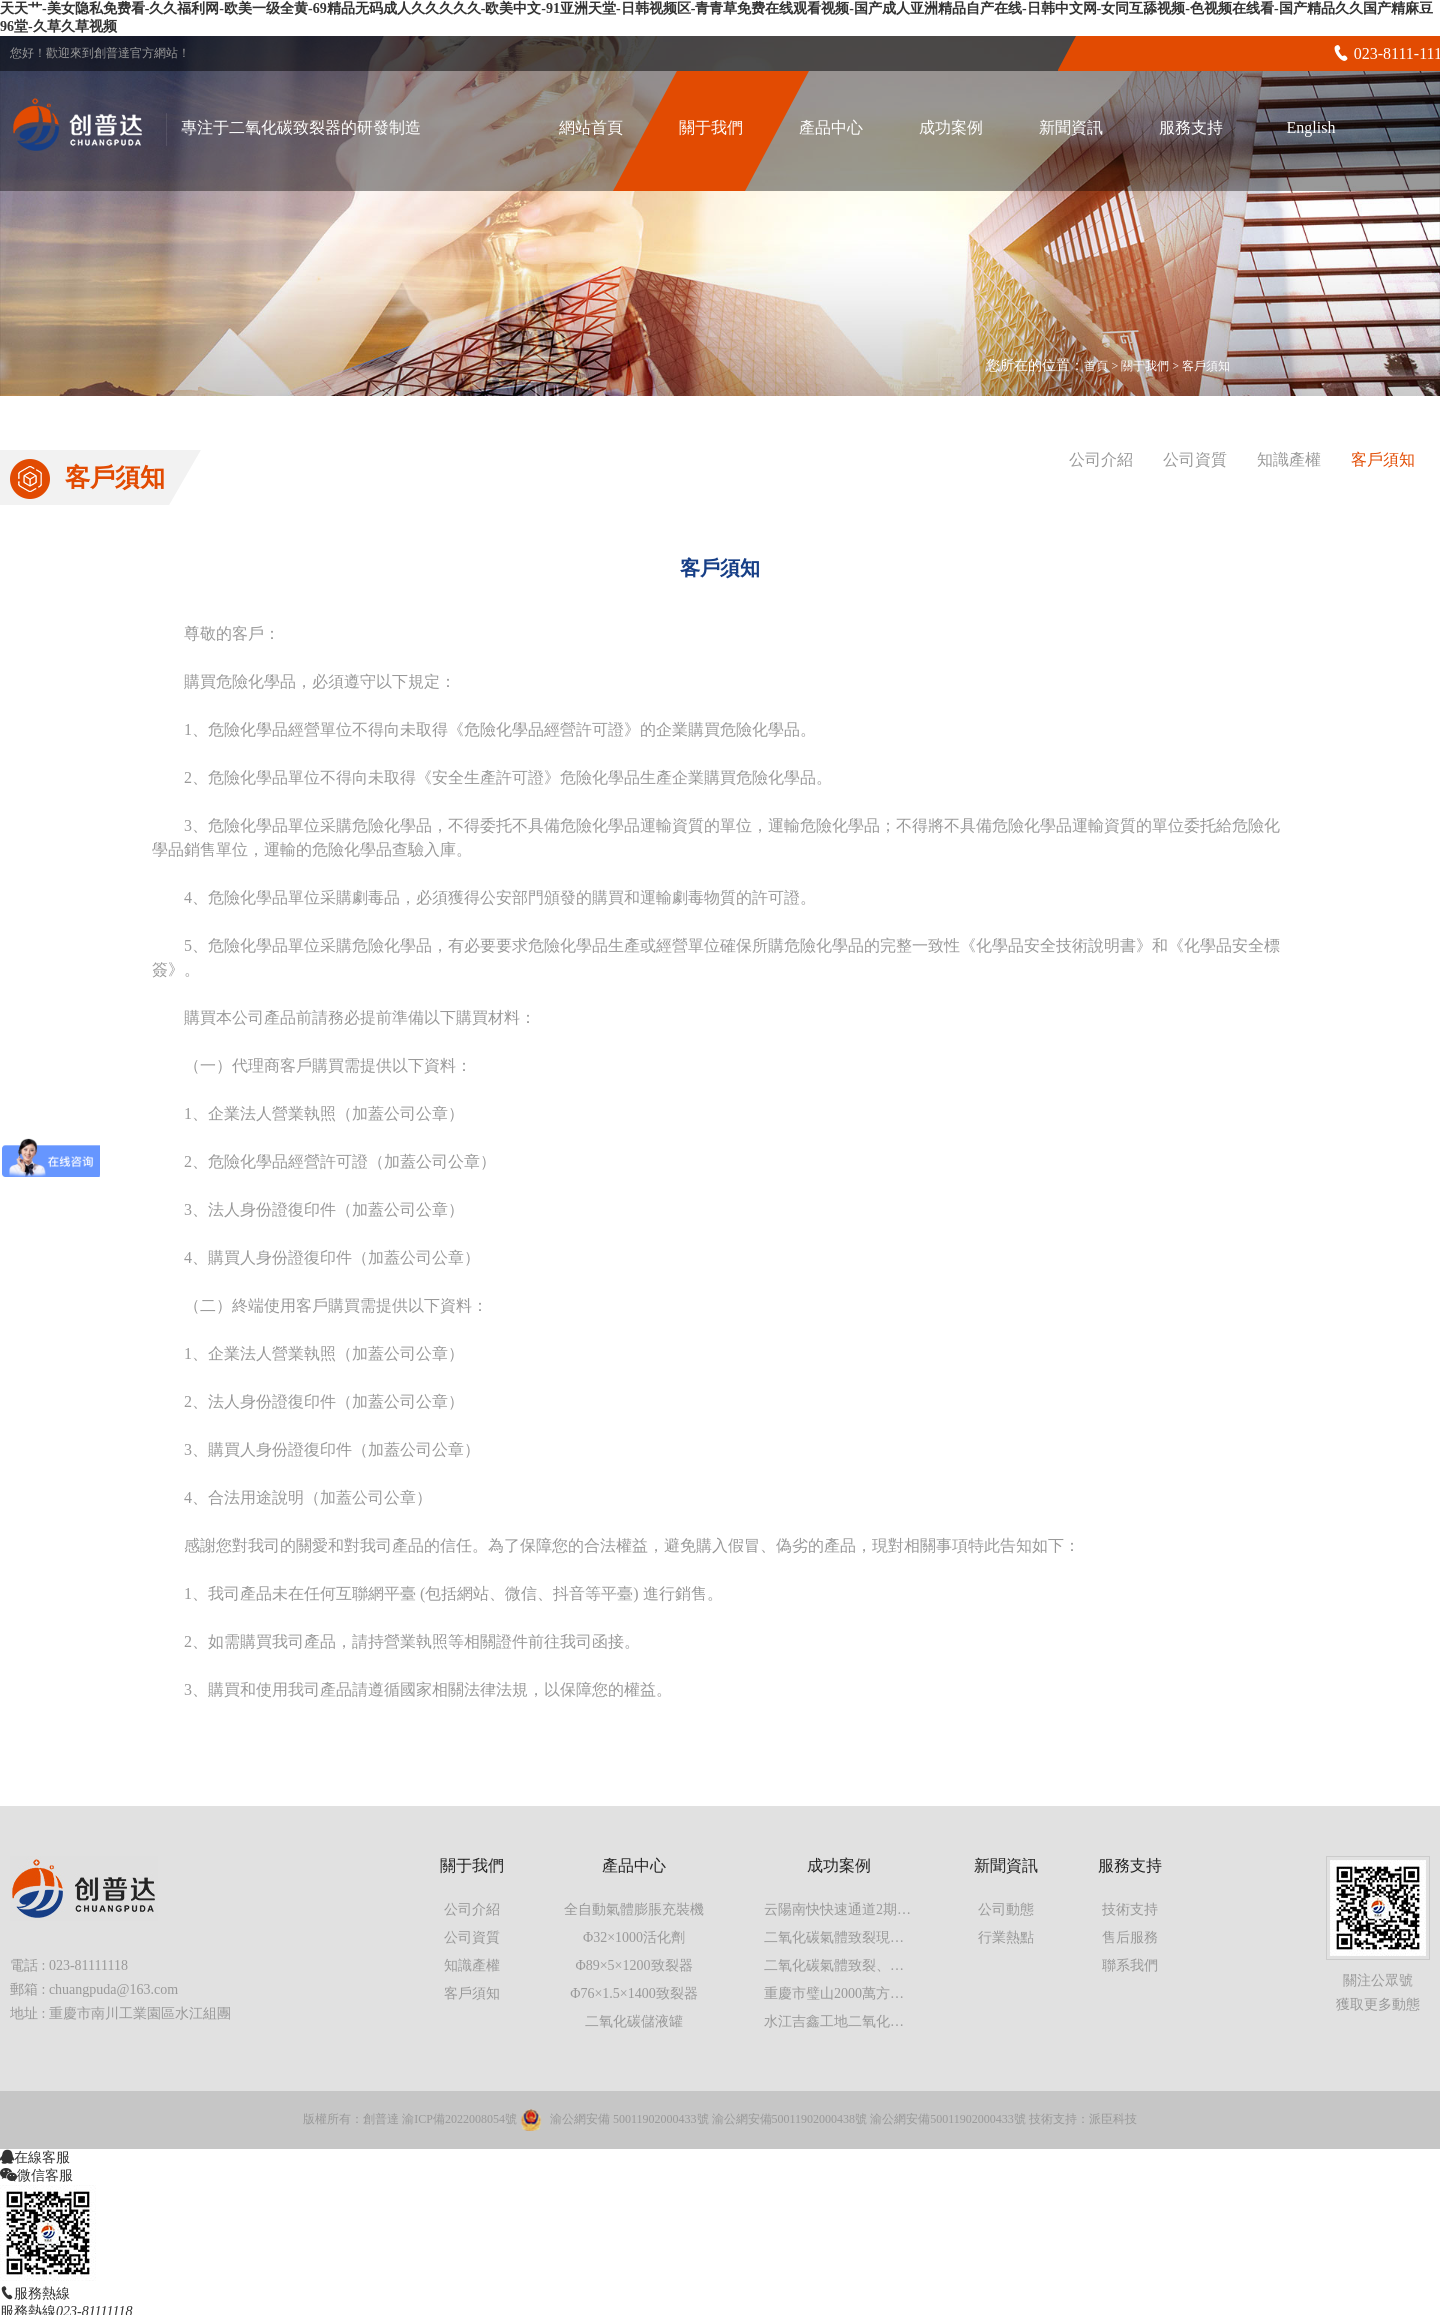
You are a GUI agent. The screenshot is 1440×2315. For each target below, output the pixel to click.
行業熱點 (1006, 1937)
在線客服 (42, 2157)
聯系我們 (1130, 1965)
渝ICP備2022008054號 (459, 2119)
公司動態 (1006, 1909)
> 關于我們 (1141, 366)
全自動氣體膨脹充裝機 (634, 1909)
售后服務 (1130, 1937)
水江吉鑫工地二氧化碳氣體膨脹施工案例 (890, 2021)
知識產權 (1289, 459)
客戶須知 (1383, 459)
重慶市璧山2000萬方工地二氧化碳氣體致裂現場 (911, 1993)
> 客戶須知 (1201, 366)
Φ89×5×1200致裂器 (633, 1965)
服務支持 (1191, 127)
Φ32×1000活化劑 (634, 1937)
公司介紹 (1101, 459)
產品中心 (831, 127)
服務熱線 (42, 2293)
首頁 (1096, 366)
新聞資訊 (1071, 127)
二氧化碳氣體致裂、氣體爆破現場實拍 (883, 1965)
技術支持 (1130, 1909)
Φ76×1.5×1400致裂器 (634, 1993)
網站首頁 (591, 127)
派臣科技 (1113, 2119)
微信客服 (45, 2175)
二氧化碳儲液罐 (634, 2021)
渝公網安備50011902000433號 (948, 2119)
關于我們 (711, 127)
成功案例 (951, 127)
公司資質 (1195, 459)
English (1311, 127)
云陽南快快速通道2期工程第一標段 (872, 1909)
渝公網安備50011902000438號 (790, 2119)
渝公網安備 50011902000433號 (629, 2119)
